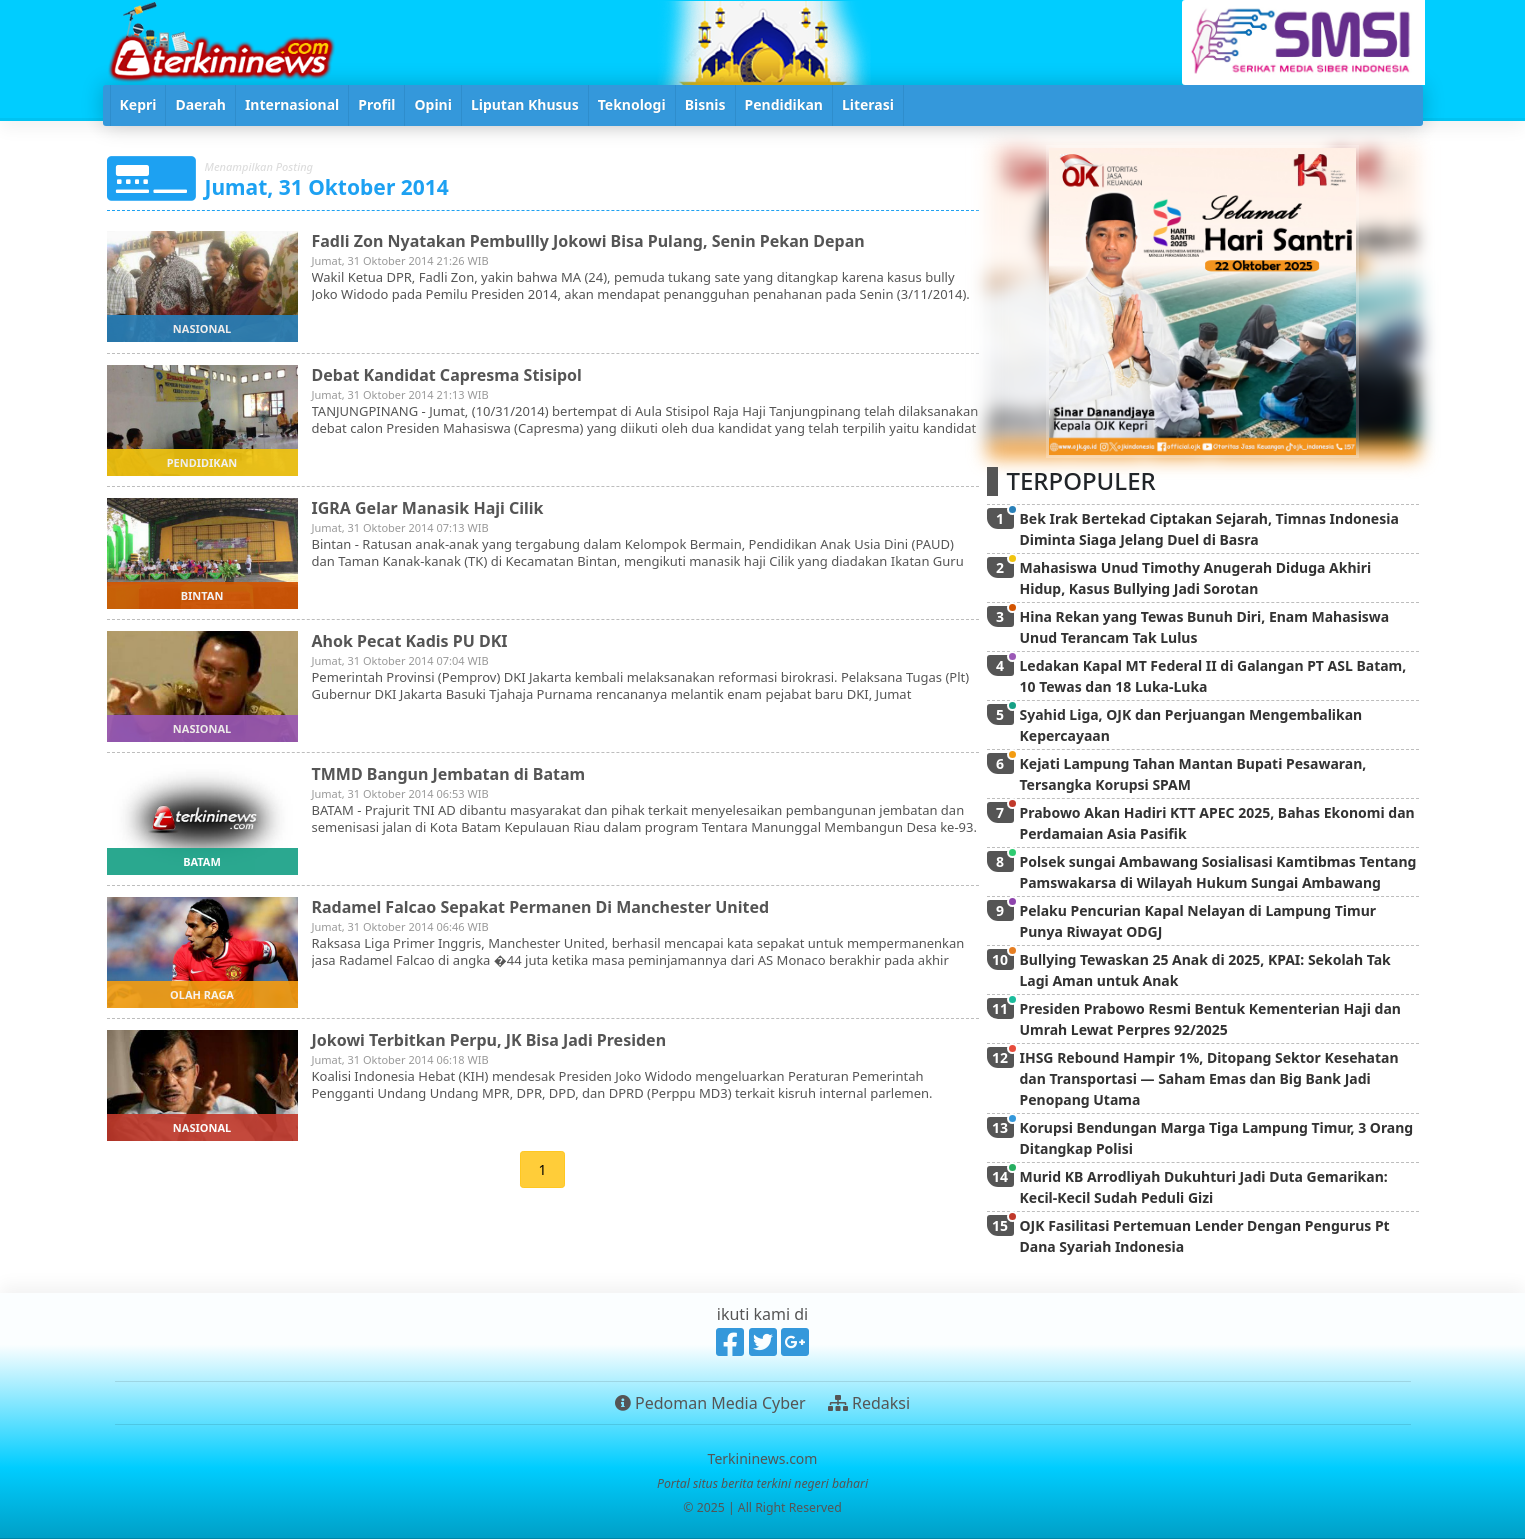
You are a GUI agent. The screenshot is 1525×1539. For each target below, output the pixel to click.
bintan (202, 595)
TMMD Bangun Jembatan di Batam (449, 774)
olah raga (202, 994)
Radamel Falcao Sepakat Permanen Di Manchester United (541, 907)
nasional (202, 328)
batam (202, 861)
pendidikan (202, 462)
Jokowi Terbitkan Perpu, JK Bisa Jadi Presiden (489, 1040)
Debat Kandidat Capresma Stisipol (447, 375)
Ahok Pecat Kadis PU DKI (410, 641)
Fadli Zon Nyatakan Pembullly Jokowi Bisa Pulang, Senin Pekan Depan (588, 241)
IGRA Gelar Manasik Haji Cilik (428, 508)
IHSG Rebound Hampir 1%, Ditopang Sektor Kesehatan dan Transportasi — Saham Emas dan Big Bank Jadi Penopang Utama (1209, 1078)
